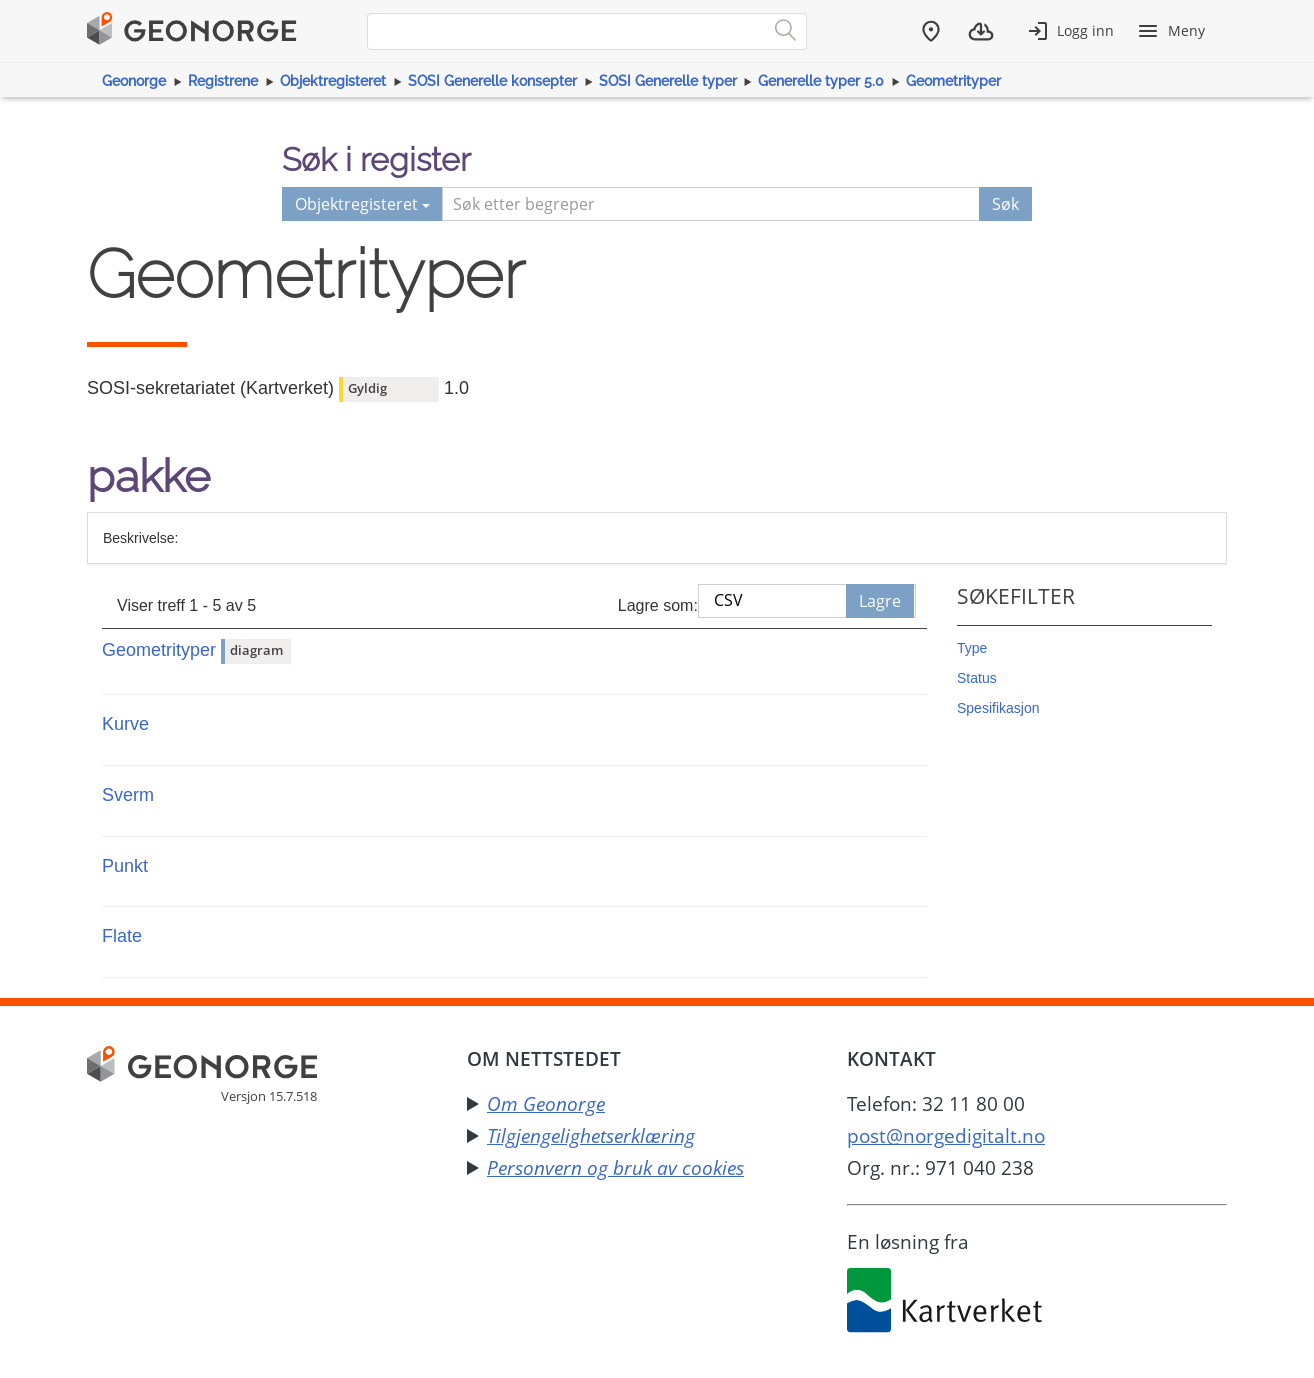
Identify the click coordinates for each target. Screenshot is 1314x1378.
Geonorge (134, 81)
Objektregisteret (333, 81)
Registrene (223, 81)
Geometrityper (953, 81)
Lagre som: (658, 605)
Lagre (880, 601)
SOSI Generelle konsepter (492, 81)
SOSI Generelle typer (668, 81)
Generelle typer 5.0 (821, 81)
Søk (1005, 204)
